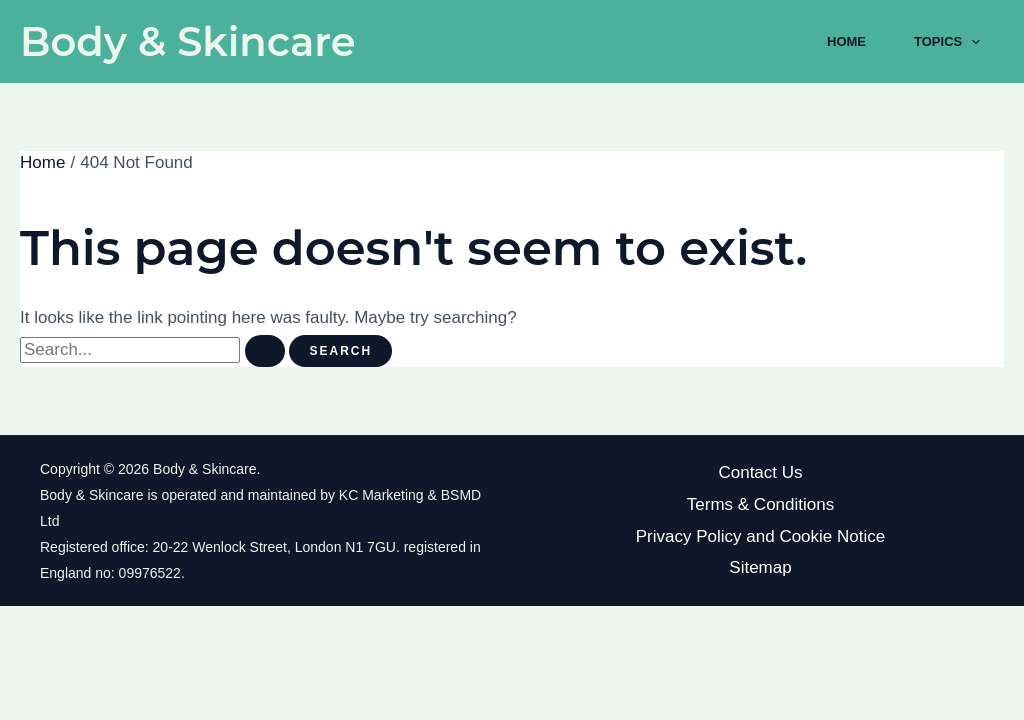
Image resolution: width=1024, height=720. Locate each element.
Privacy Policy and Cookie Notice (760, 536)
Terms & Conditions (760, 504)
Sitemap (760, 567)
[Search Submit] (265, 351)
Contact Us (760, 472)
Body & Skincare (188, 41)
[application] (971, 42)
